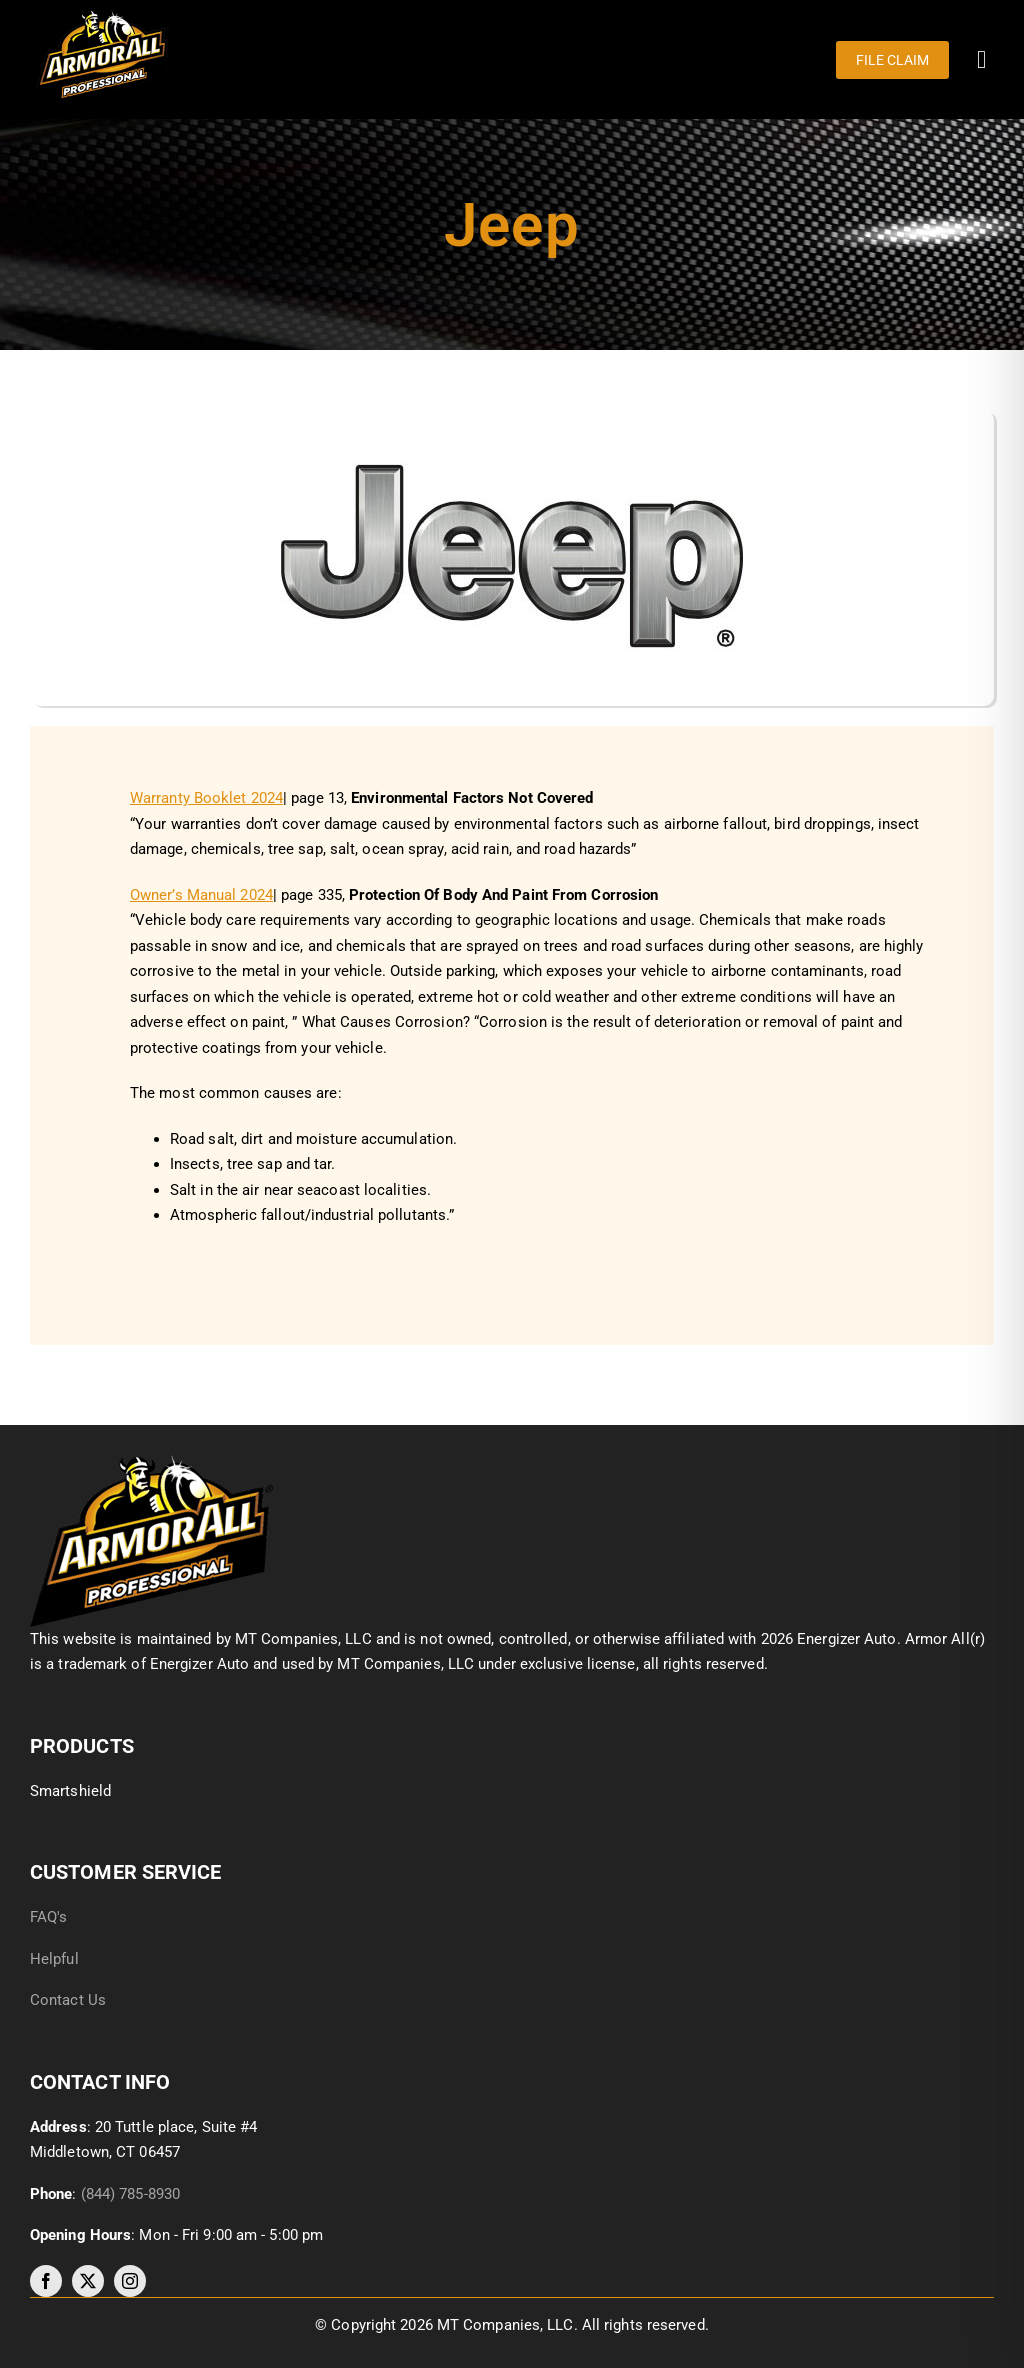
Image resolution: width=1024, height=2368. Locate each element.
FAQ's (49, 1917)
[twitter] (88, 2281)
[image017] (151, 1462)
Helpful (56, 1959)
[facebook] (46, 2281)
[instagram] (130, 2281)
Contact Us (68, 2000)
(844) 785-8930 (130, 2194)
